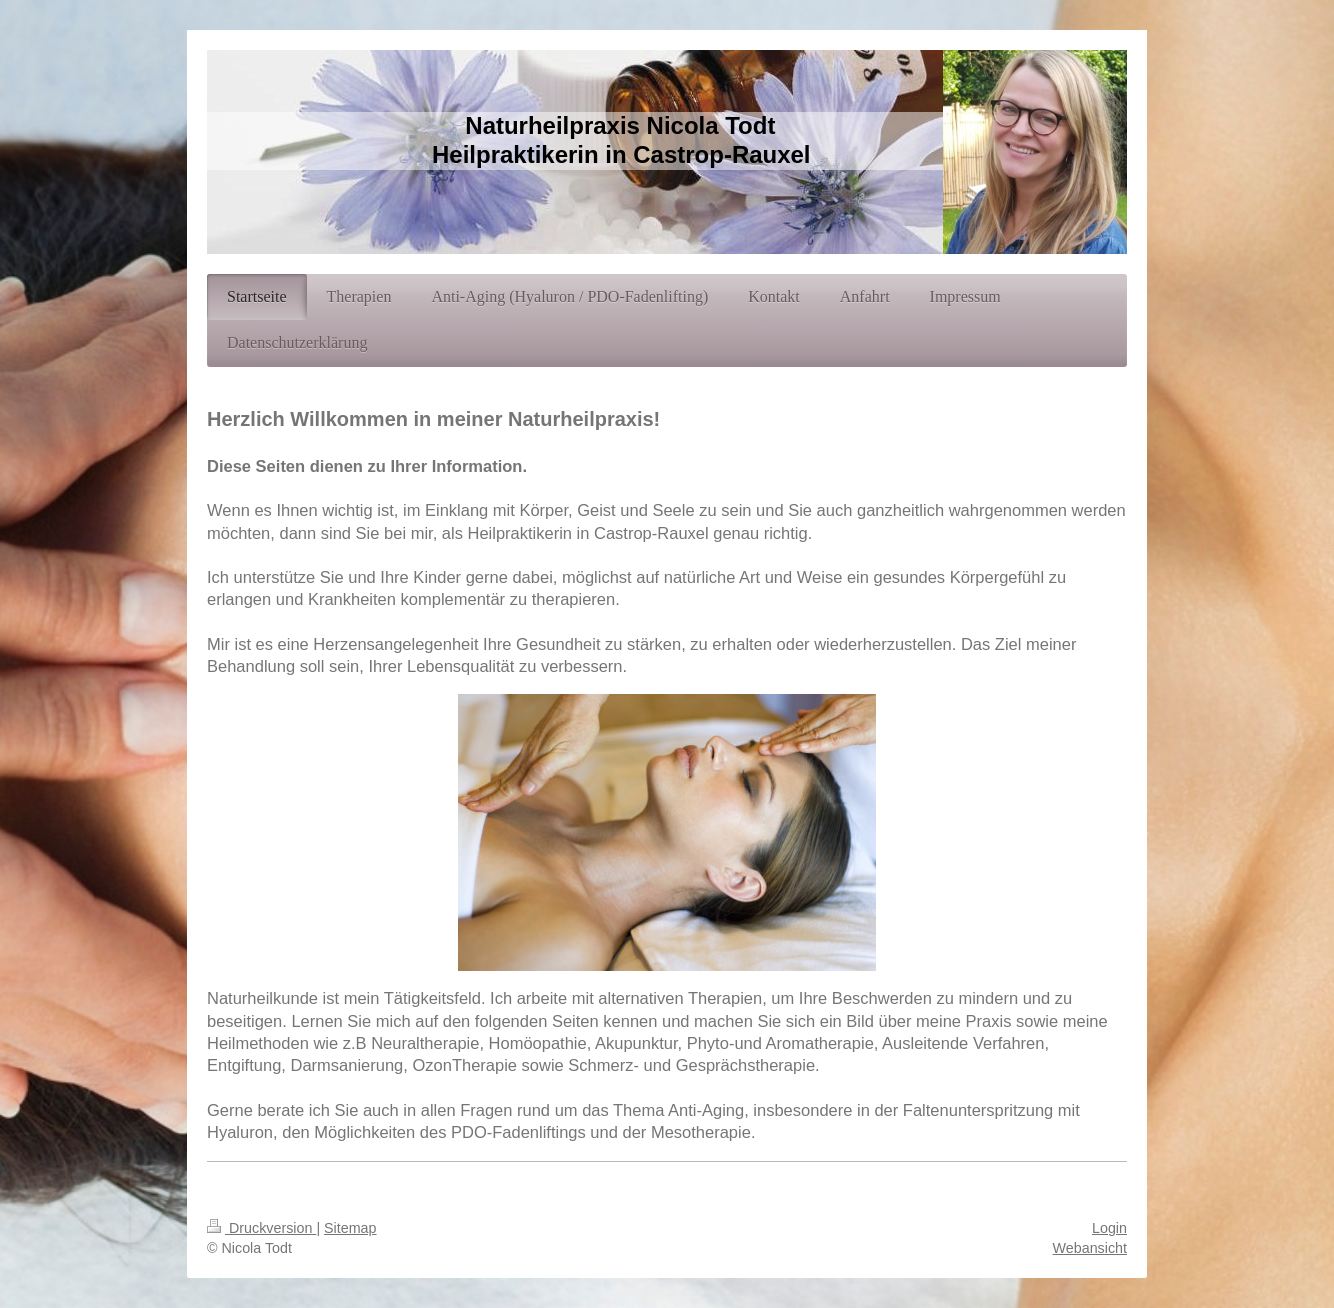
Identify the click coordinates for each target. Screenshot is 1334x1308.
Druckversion (261, 1228)
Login (1109, 1228)
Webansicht (1090, 1248)
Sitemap (350, 1228)
